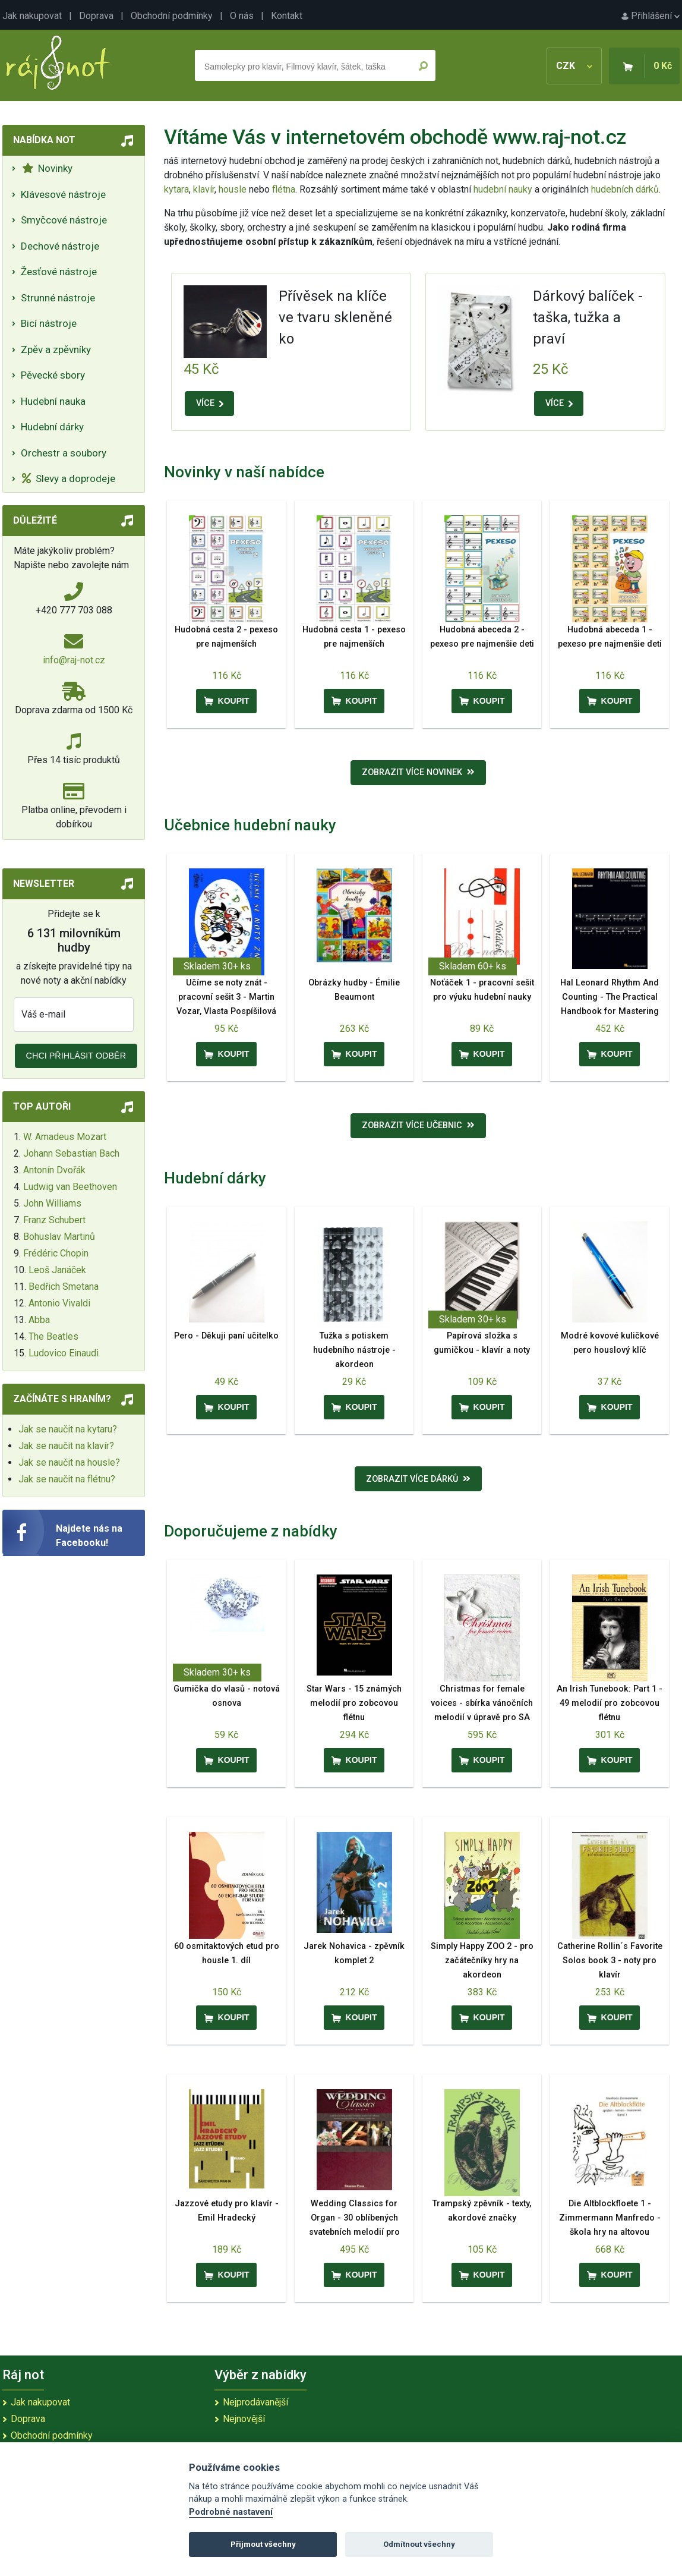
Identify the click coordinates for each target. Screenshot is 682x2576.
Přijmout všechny (263, 2544)
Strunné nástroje (58, 298)
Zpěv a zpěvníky (56, 349)
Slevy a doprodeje (68, 478)
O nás (242, 15)
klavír (203, 189)
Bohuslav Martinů (59, 1236)
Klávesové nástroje (63, 194)
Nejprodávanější (255, 2402)
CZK (574, 65)
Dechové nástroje (60, 246)
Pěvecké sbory (53, 375)
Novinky (47, 168)
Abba (39, 1319)
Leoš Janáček (57, 1270)
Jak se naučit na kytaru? (67, 1429)
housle (234, 189)
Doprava (96, 15)
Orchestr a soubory (63, 453)
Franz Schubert (54, 1220)
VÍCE (209, 403)
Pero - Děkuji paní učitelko (226, 1336)
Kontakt (286, 15)
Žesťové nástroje (59, 272)
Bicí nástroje (49, 323)
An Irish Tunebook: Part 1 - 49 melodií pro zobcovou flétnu (609, 1703)
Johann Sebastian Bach (71, 1153)
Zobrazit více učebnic (418, 1125)
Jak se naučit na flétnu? (66, 1479)
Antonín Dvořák (54, 1170)
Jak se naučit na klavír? (66, 1445)
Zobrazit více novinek (418, 772)
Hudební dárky (52, 427)
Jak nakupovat (32, 15)
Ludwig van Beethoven (70, 1186)
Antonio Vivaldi (59, 1303)
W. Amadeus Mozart (64, 1136)
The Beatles (53, 1336)
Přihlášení (650, 15)
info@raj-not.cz (74, 660)
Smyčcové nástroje (64, 220)
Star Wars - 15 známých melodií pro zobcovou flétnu (354, 1703)
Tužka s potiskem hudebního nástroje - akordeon (354, 1350)
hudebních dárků (625, 189)
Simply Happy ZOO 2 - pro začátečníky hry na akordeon (482, 1960)
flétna (283, 189)
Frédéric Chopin (56, 1253)
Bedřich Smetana (64, 1286)
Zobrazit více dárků (418, 1479)
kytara (176, 189)
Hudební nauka (53, 401)
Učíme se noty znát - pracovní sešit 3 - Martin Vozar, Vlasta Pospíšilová (226, 997)
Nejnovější (244, 2418)
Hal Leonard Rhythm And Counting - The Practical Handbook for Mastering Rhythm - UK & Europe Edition (609, 1011)
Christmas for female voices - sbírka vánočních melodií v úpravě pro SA (482, 1703)
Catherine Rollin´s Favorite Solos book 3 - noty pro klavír (609, 1960)
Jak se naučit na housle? (69, 1462)
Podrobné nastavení (231, 2512)
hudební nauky (502, 189)
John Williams (52, 1203)
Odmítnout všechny (419, 2544)
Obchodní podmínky (172, 15)
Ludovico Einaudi (64, 1353)
